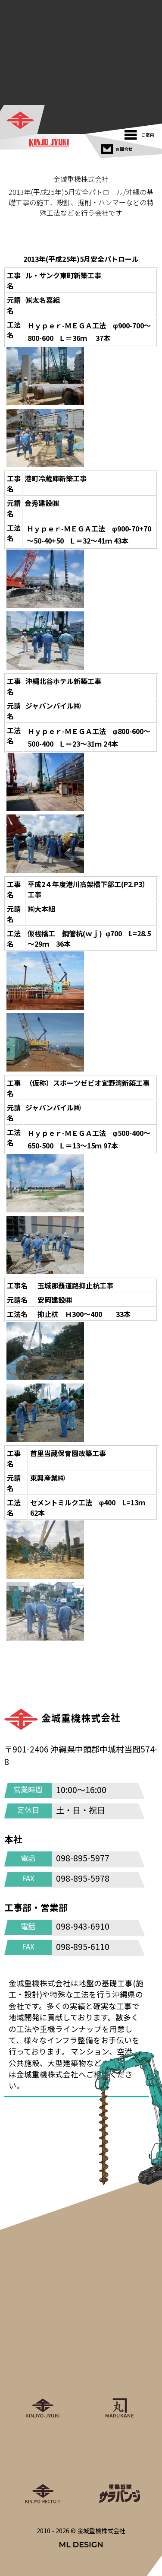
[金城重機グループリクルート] (43, 2466)
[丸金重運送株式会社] (119, 2381)
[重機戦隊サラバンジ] (119, 2466)
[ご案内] (142, 133)
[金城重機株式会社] (22, 121)
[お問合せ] (118, 147)
